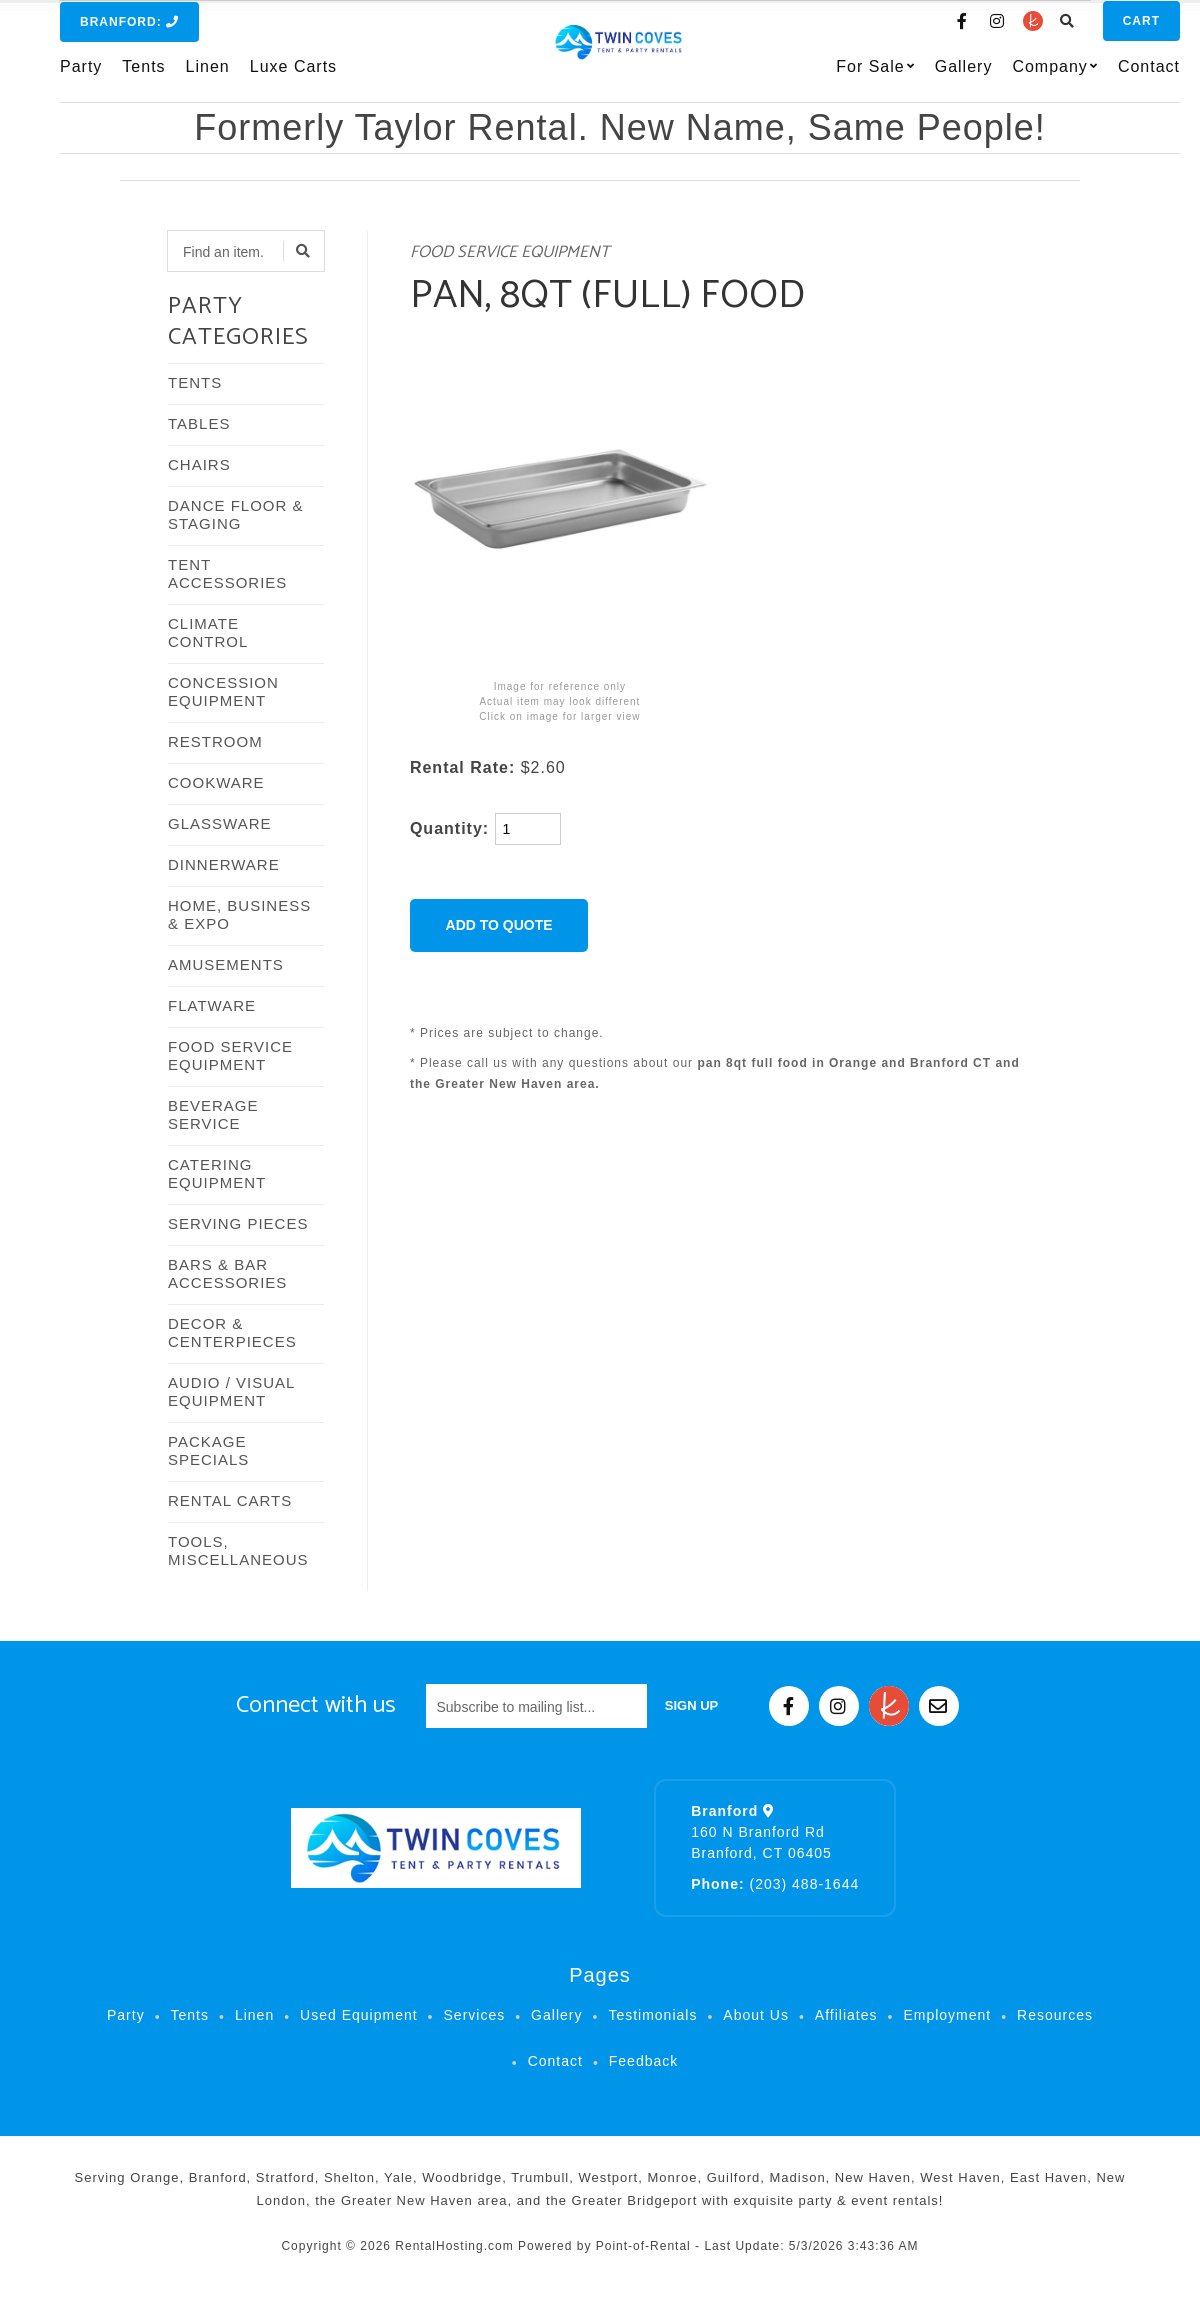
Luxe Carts (293, 76)
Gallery (924, 76)
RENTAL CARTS (230, 1500)
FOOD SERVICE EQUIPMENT (230, 1055)
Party (81, 76)
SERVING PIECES (238, 1223)
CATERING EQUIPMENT (217, 1173)
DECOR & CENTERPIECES (232, 1332)
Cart (1101, 31)
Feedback (643, 2061)
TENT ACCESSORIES (227, 573)
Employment (947, 2015)
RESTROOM (215, 741)
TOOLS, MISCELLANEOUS (238, 1550)
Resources (1055, 2015)
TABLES (199, 423)
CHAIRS (199, 464)
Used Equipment (359, 2015)
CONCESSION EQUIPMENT (223, 691)
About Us (756, 2015)
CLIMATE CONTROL (208, 632)
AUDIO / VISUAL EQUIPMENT (231, 1391)
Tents (143, 76)
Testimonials (652, 2015)
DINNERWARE (224, 864)
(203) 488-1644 (775, 1884)
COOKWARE (216, 782)
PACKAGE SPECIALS (208, 1450)
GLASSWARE (219, 823)
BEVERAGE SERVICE (213, 1114)
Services (475, 2015)
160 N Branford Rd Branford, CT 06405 (761, 1832)
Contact (1109, 76)
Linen (208, 76)
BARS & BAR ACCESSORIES (227, 1273)
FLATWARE (212, 1005)
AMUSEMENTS (226, 964)
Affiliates (846, 2015)
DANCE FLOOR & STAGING (236, 514)
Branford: (129, 32)
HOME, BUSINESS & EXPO (239, 914)
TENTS (195, 382)
